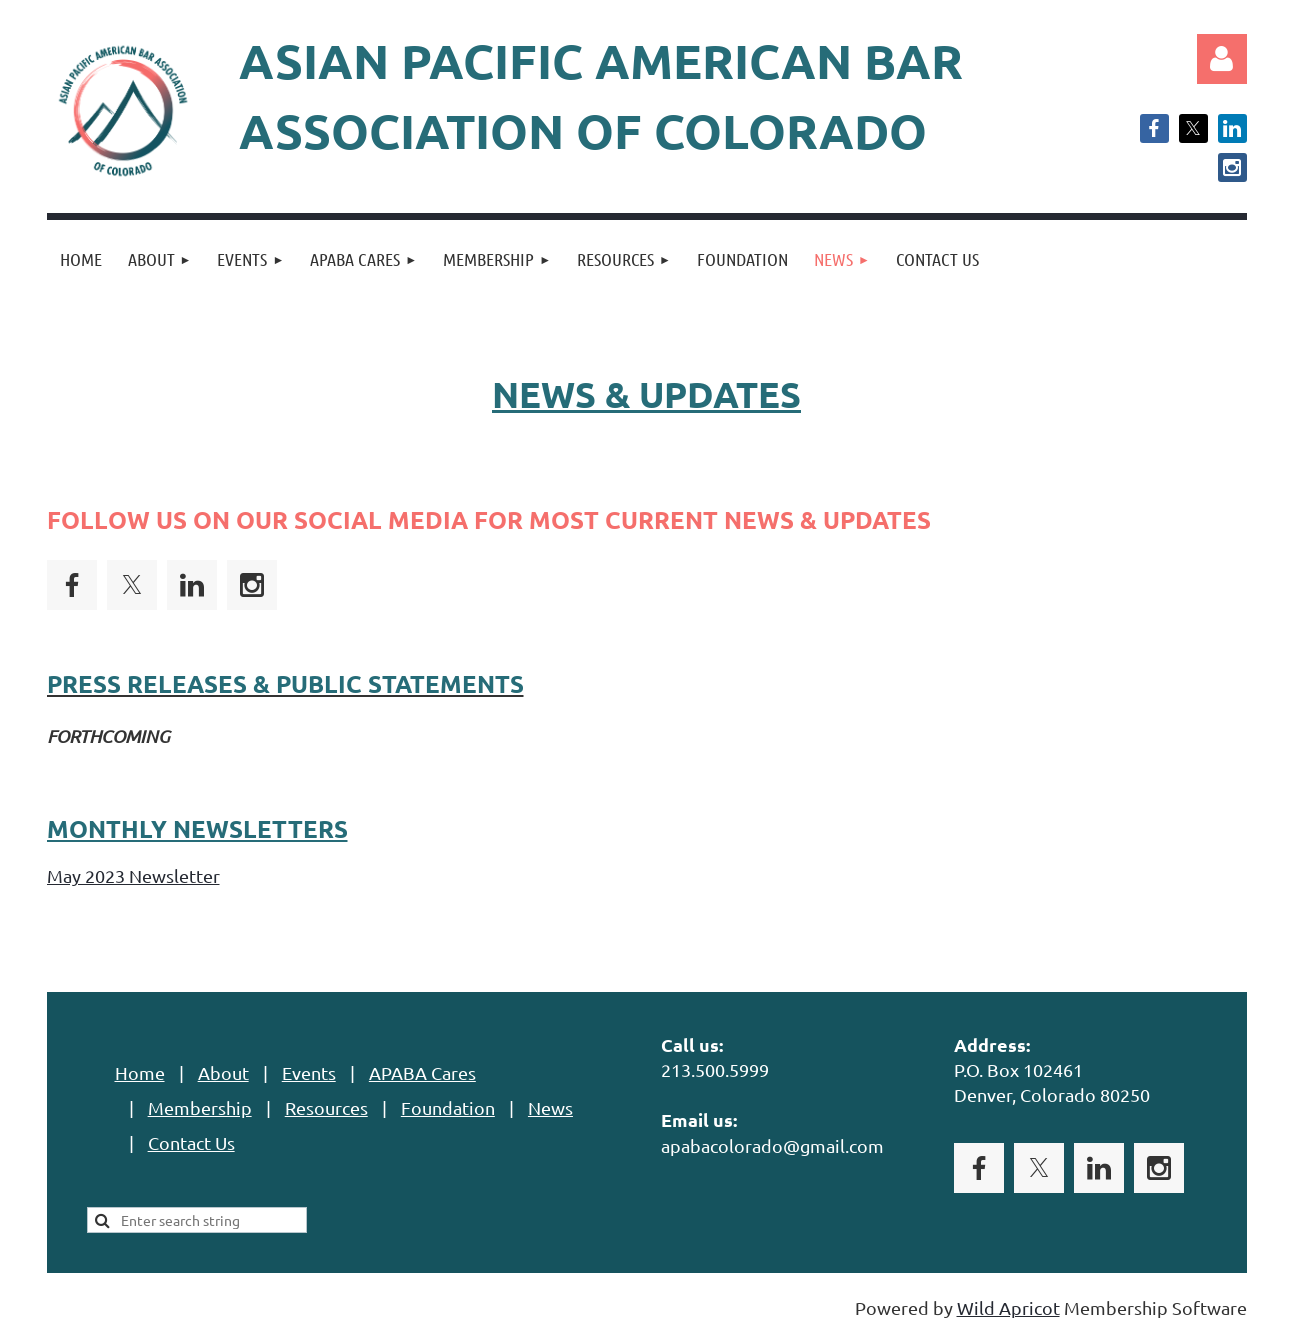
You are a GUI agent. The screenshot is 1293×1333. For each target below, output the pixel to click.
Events (309, 1072)
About (223, 1072)
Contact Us (191, 1142)
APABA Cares (422, 1072)
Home (140, 1072)
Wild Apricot (1008, 1307)
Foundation (448, 1107)
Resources (326, 1107)
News (550, 1107)
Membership (200, 1107)
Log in (1222, 59)
